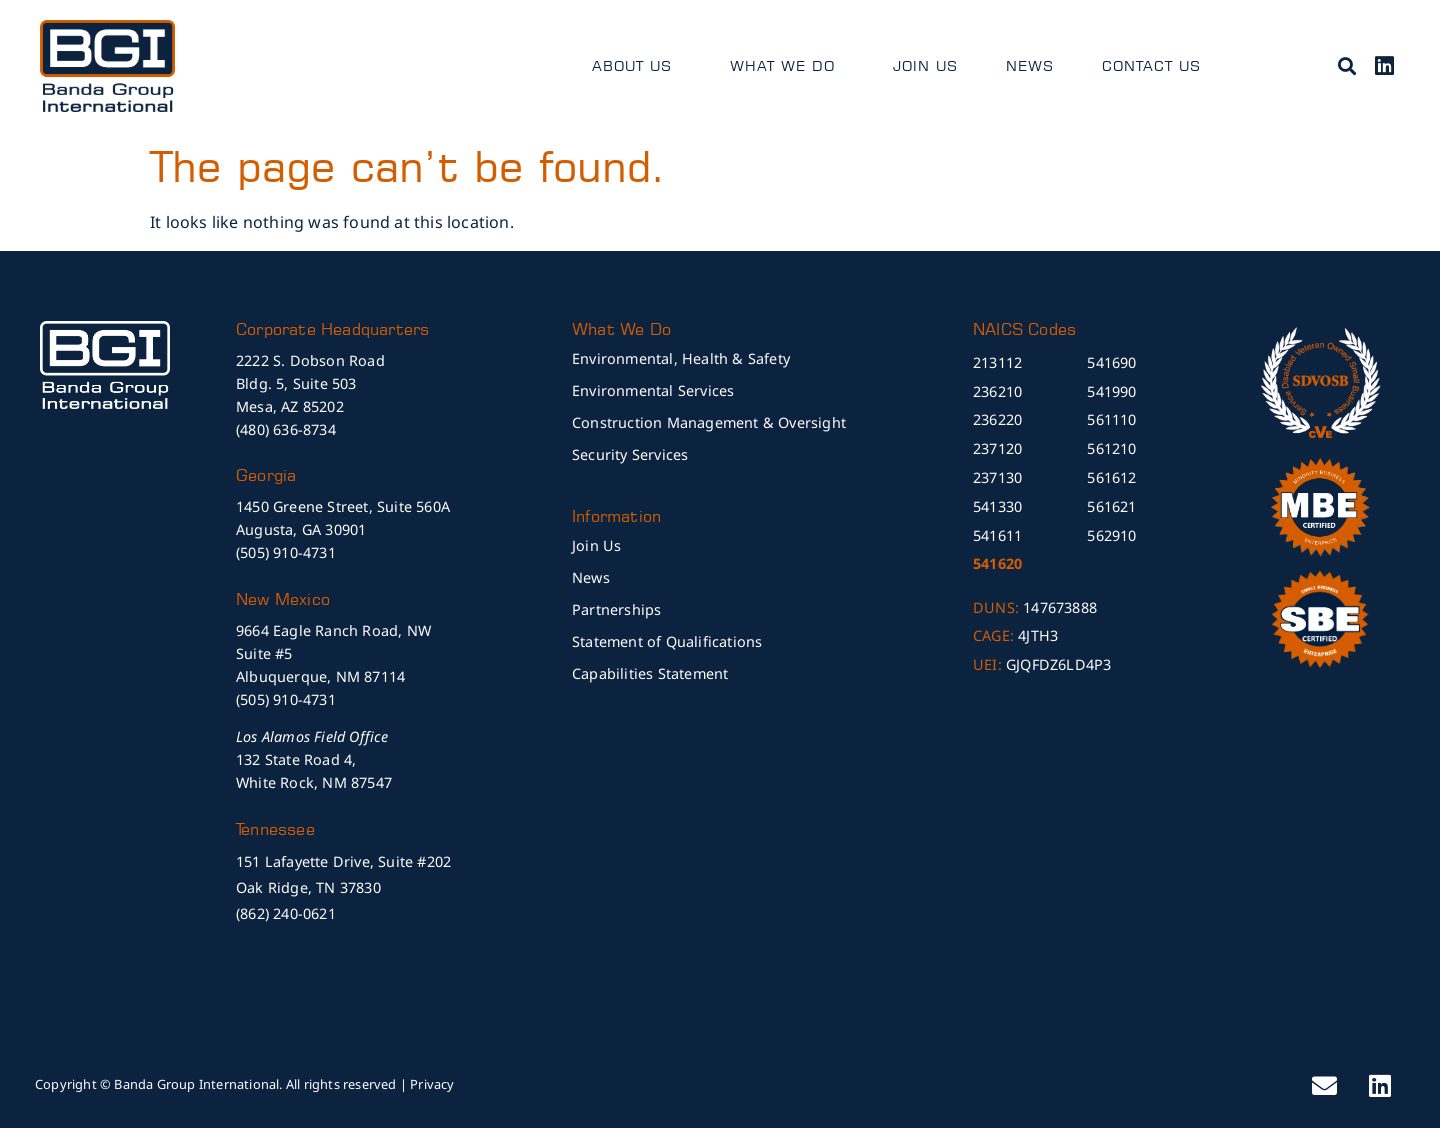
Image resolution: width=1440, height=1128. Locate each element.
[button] (1346, 65)
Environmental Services (653, 390)
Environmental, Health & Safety (681, 358)
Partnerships (616, 609)
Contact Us (1151, 65)
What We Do (787, 66)
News (1030, 65)
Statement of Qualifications (667, 641)
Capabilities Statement (650, 673)
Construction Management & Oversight (709, 422)
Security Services (630, 454)
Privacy (432, 1084)
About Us (637, 66)
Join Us (925, 65)
